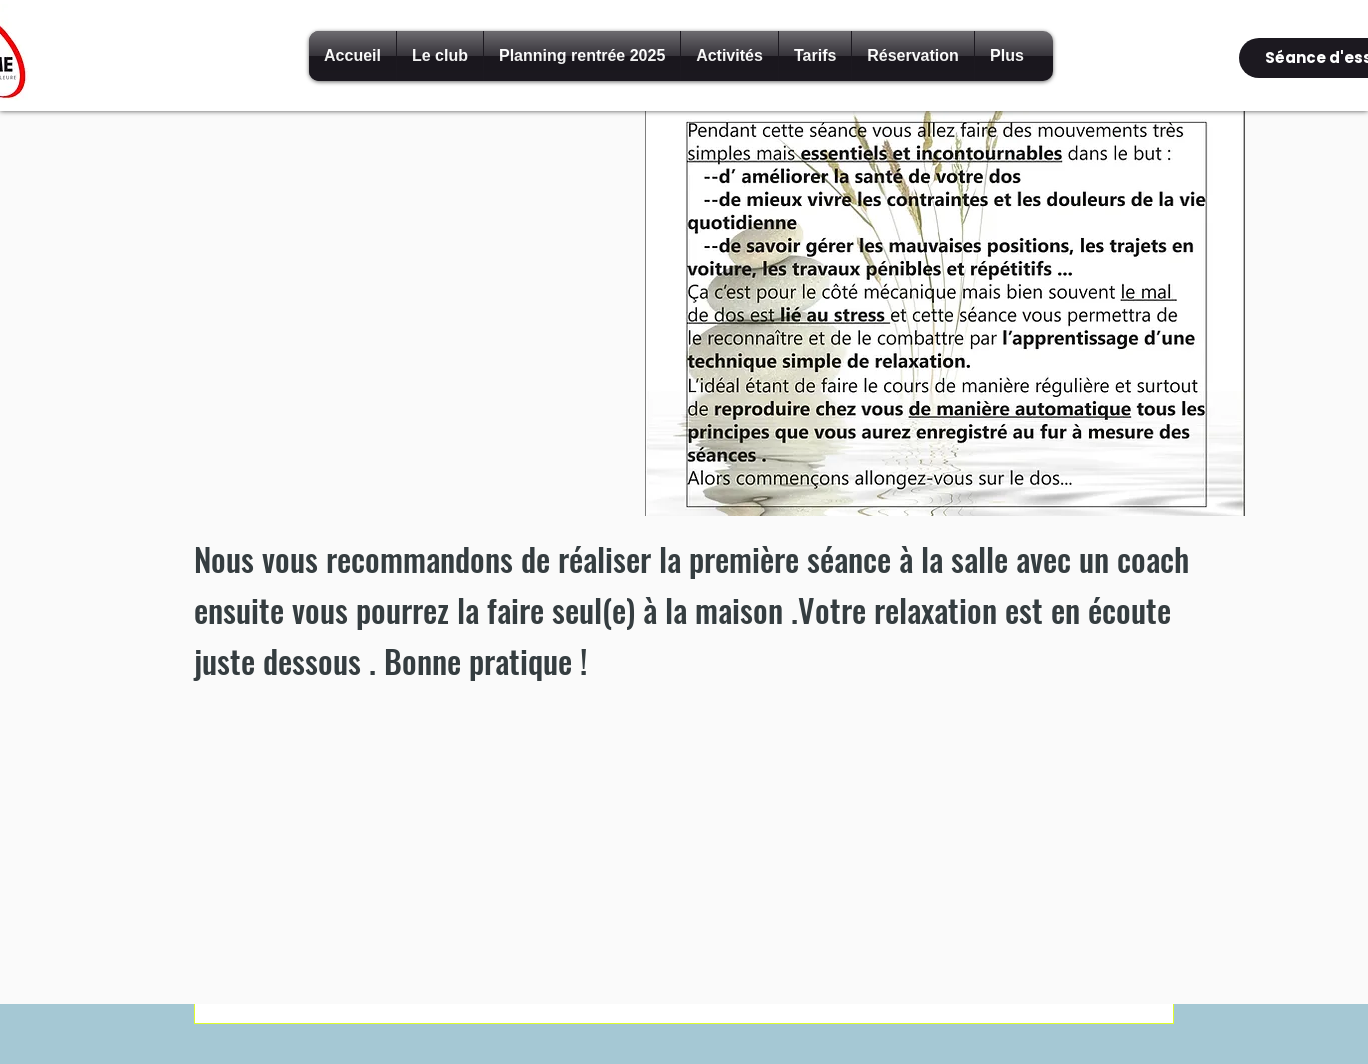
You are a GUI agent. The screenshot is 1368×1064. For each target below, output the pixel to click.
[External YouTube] (410, 319)
